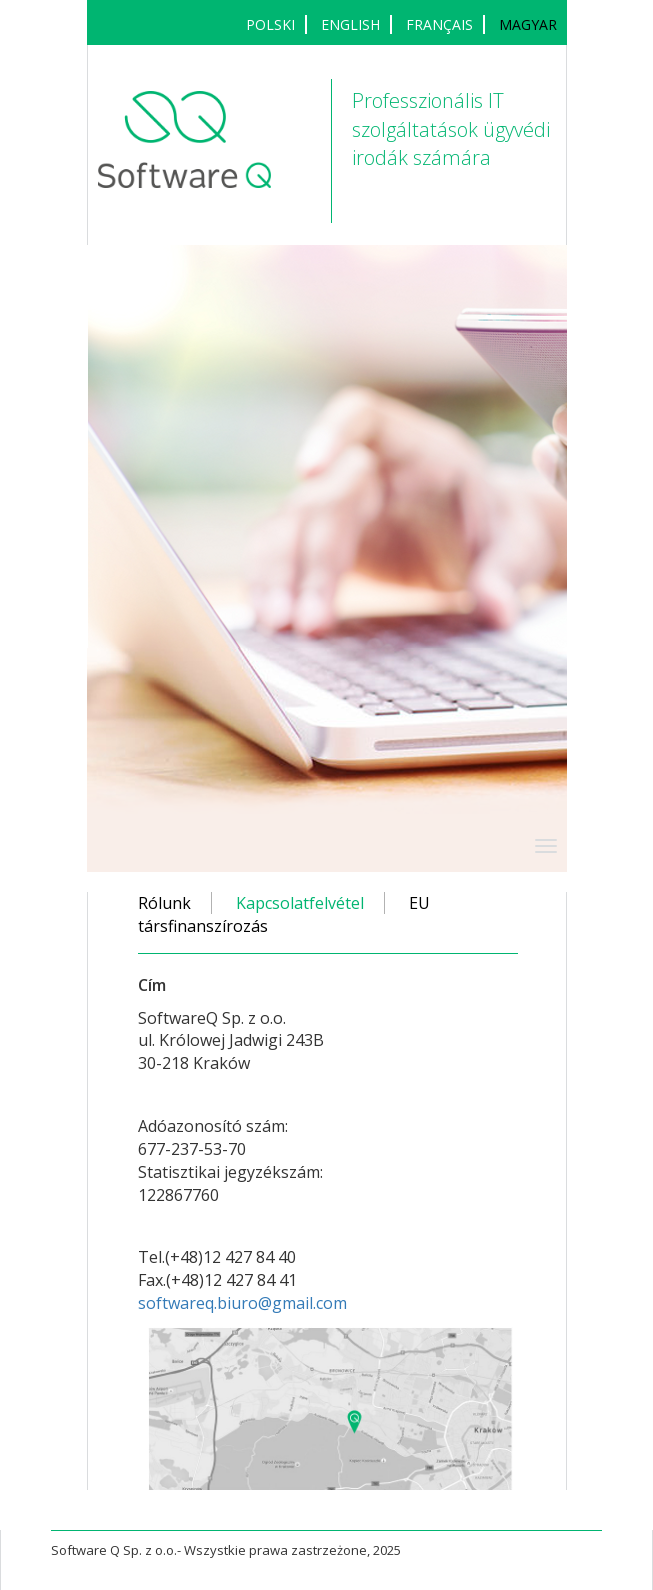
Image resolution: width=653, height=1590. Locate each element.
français (439, 24)
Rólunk (164, 903)
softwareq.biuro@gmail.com (242, 1303)
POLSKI (270, 24)
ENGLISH (350, 24)
